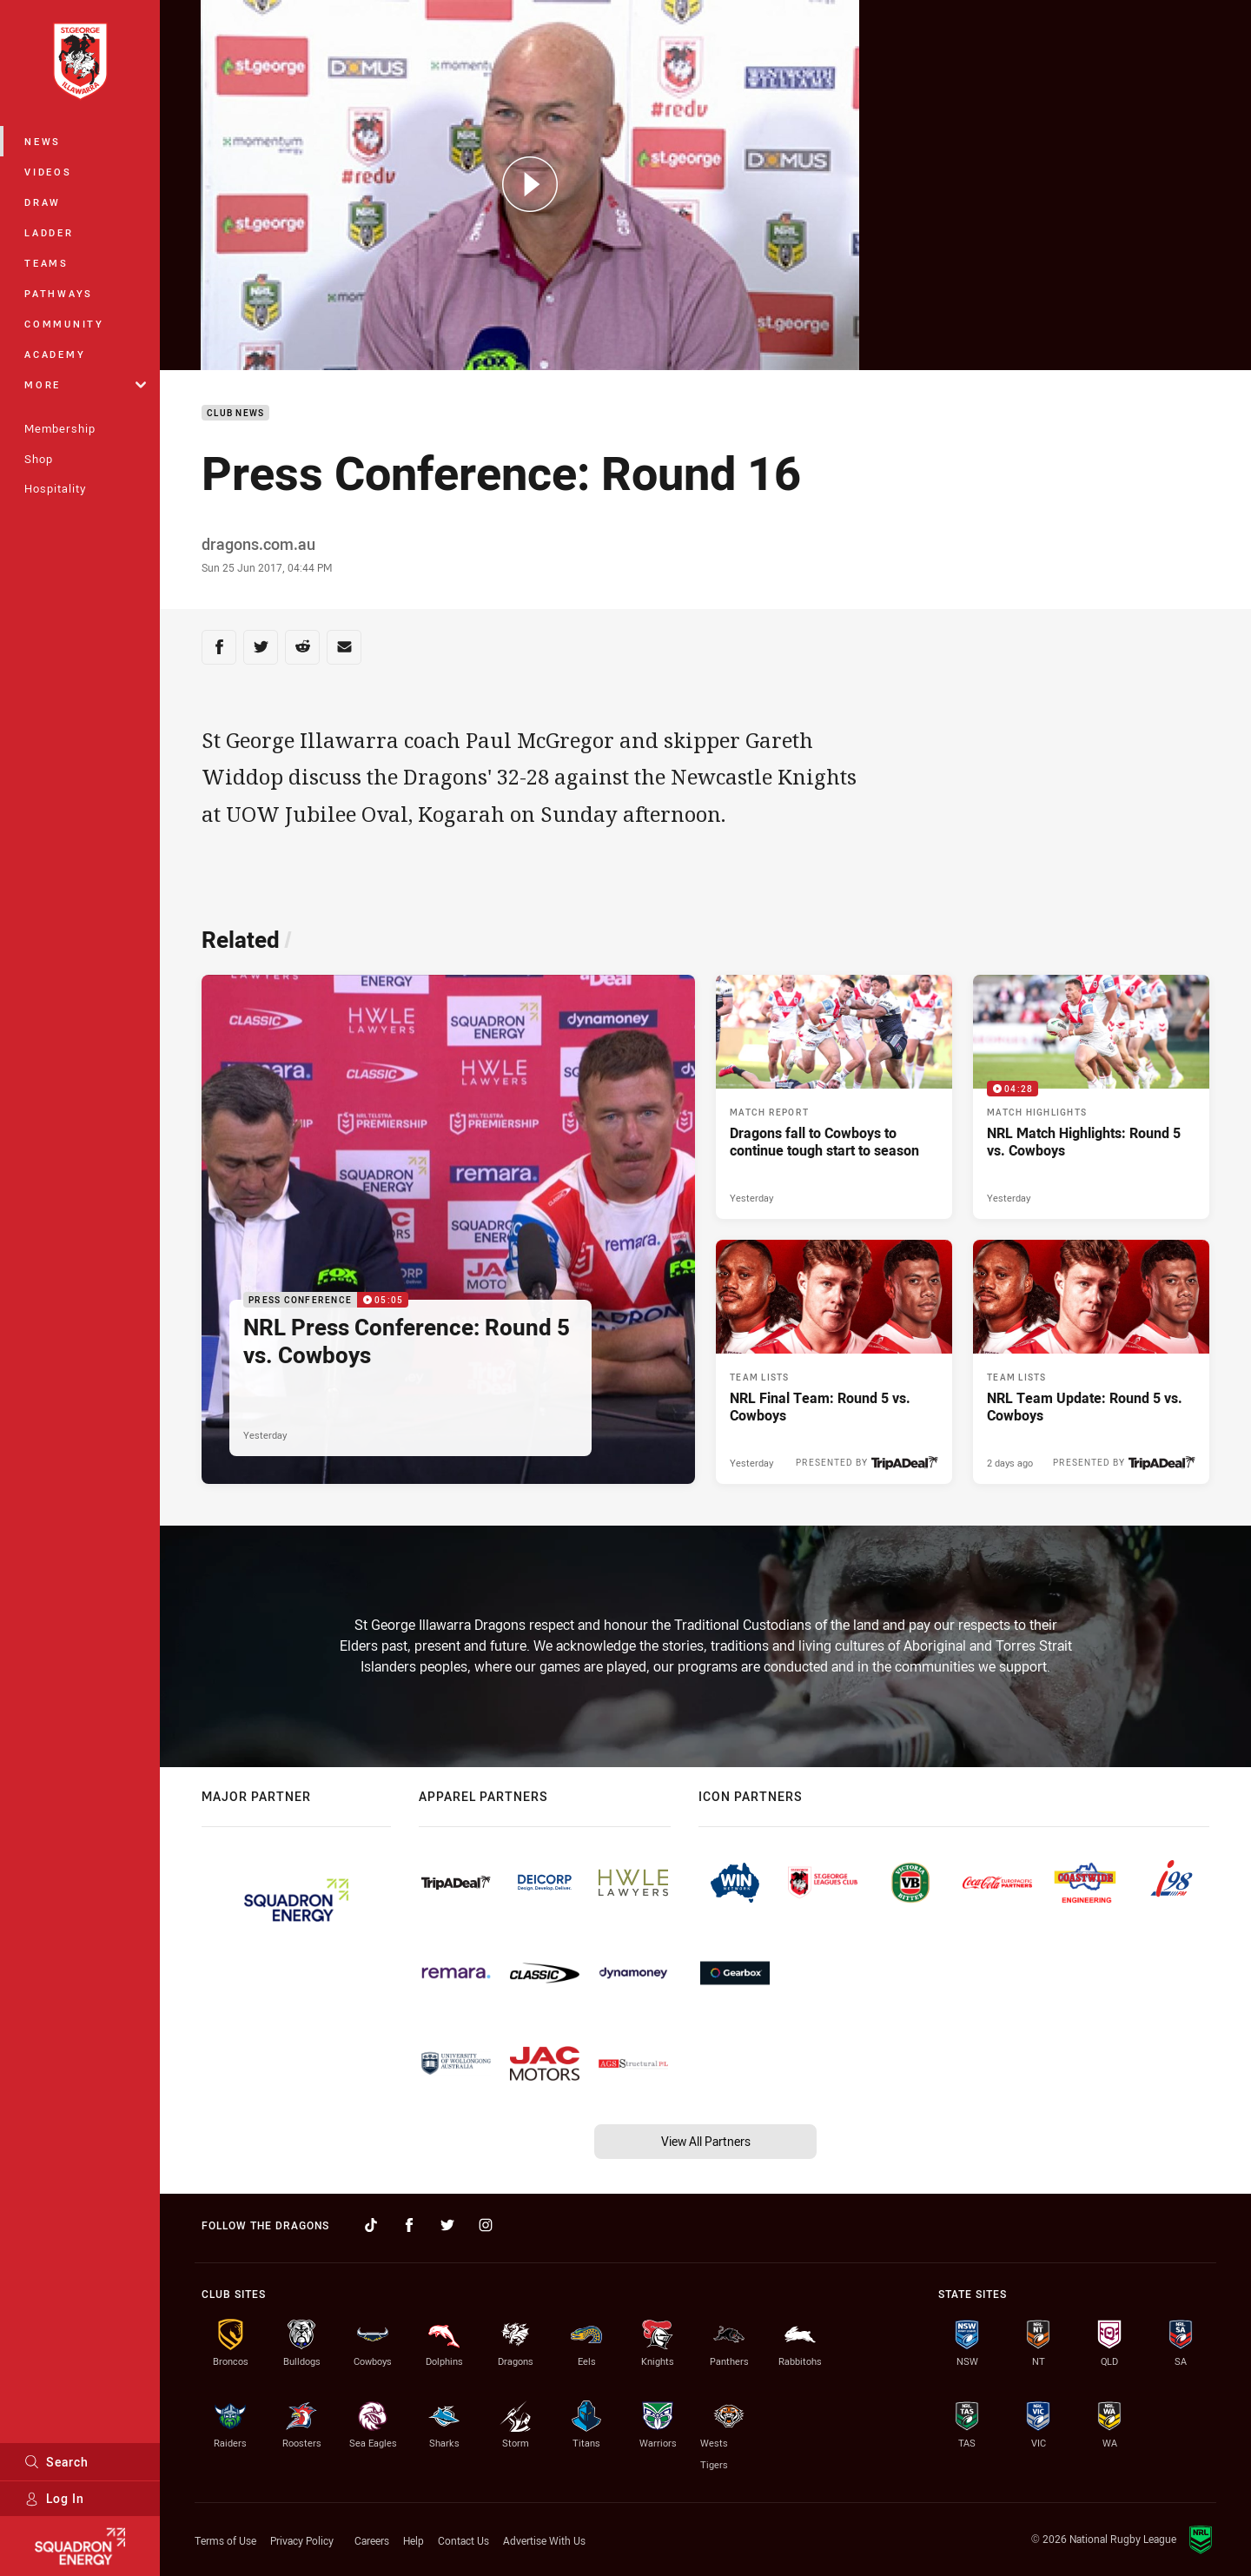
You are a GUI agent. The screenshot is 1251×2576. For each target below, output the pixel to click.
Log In (54, 2498)
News (42, 141)
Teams (46, 262)
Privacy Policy (302, 2540)
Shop (38, 459)
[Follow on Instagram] (486, 2225)
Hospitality (55, 488)
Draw (42, 202)
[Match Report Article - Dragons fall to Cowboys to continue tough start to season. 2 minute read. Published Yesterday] (834, 1097)
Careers (371, 2540)
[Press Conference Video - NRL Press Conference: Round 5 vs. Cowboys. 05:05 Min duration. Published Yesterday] (448, 1229)
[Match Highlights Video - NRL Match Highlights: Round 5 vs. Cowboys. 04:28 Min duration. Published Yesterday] (1091, 1097)
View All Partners (706, 2141)
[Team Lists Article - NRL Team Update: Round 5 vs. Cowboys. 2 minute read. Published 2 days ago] (1091, 1362)
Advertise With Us (544, 2540)
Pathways (58, 293)
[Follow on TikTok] (371, 2225)
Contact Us (463, 2540)
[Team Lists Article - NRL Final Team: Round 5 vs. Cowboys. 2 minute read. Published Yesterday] (834, 1362)
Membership (60, 428)
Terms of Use (225, 2540)
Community (64, 323)
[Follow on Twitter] (447, 2225)
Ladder (49, 232)
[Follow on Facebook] (409, 2225)
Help (413, 2540)
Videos (48, 171)
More (85, 384)
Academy (54, 354)
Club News (235, 413)
